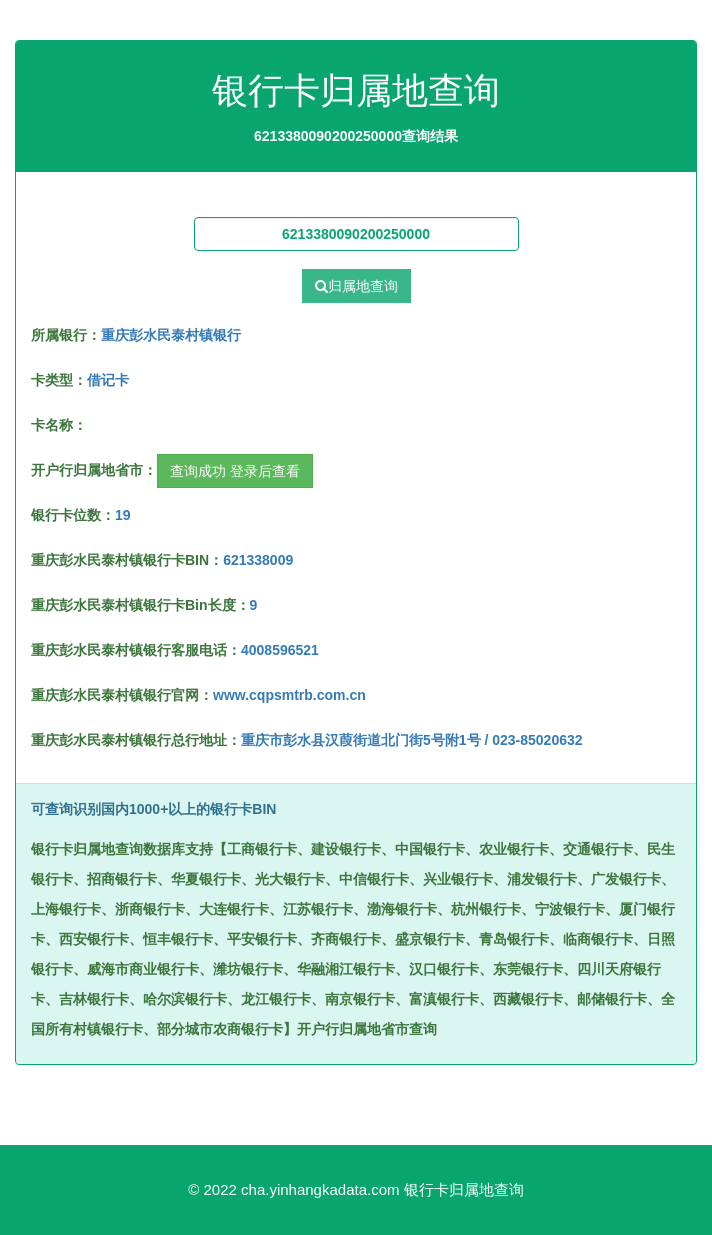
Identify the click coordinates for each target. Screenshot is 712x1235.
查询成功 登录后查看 (235, 471)
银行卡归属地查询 (464, 1189)
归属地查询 (356, 286)
